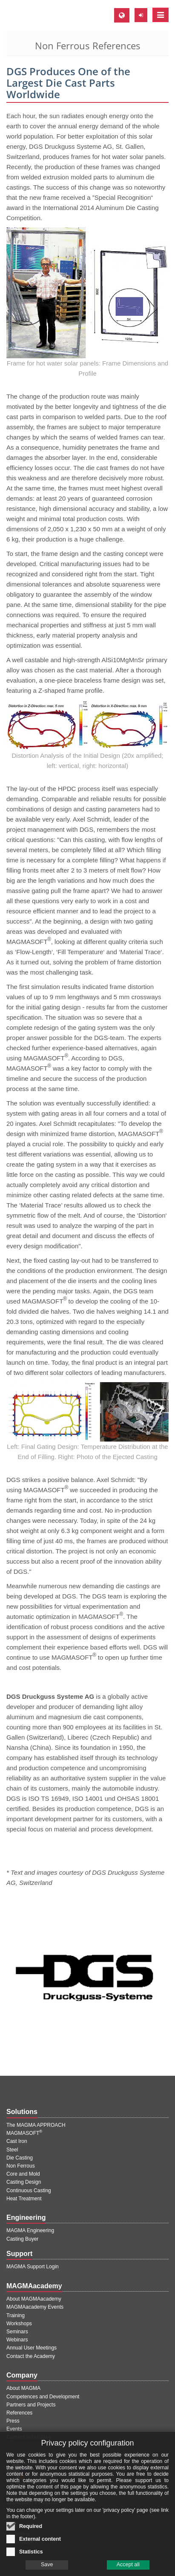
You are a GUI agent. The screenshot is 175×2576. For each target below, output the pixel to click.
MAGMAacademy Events (34, 2307)
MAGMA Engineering (30, 2230)
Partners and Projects (30, 2405)
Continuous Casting (28, 2190)
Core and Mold (23, 2174)
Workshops (19, 2324)
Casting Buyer (22, 2239)
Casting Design (23, 2182)
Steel (12, 2150)
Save (47, 2569)
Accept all (128, 2569)
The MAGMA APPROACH (36, 2125)
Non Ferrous (20, 2166)
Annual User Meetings (31, 2348)
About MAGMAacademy (33, 2299)
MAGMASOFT (24, 2133)
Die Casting (19, 2158)
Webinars (17, 2340)
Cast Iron (16, 2141)
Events (14, 2429)
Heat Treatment (24, 2199)
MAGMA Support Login (32, 2267)
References (19, 2413)
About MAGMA (23, 2388)
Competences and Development (42, 2397)
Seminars (17, 2332)
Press (13, 2421)
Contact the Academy (30, 2356)
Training (15, 2315)
